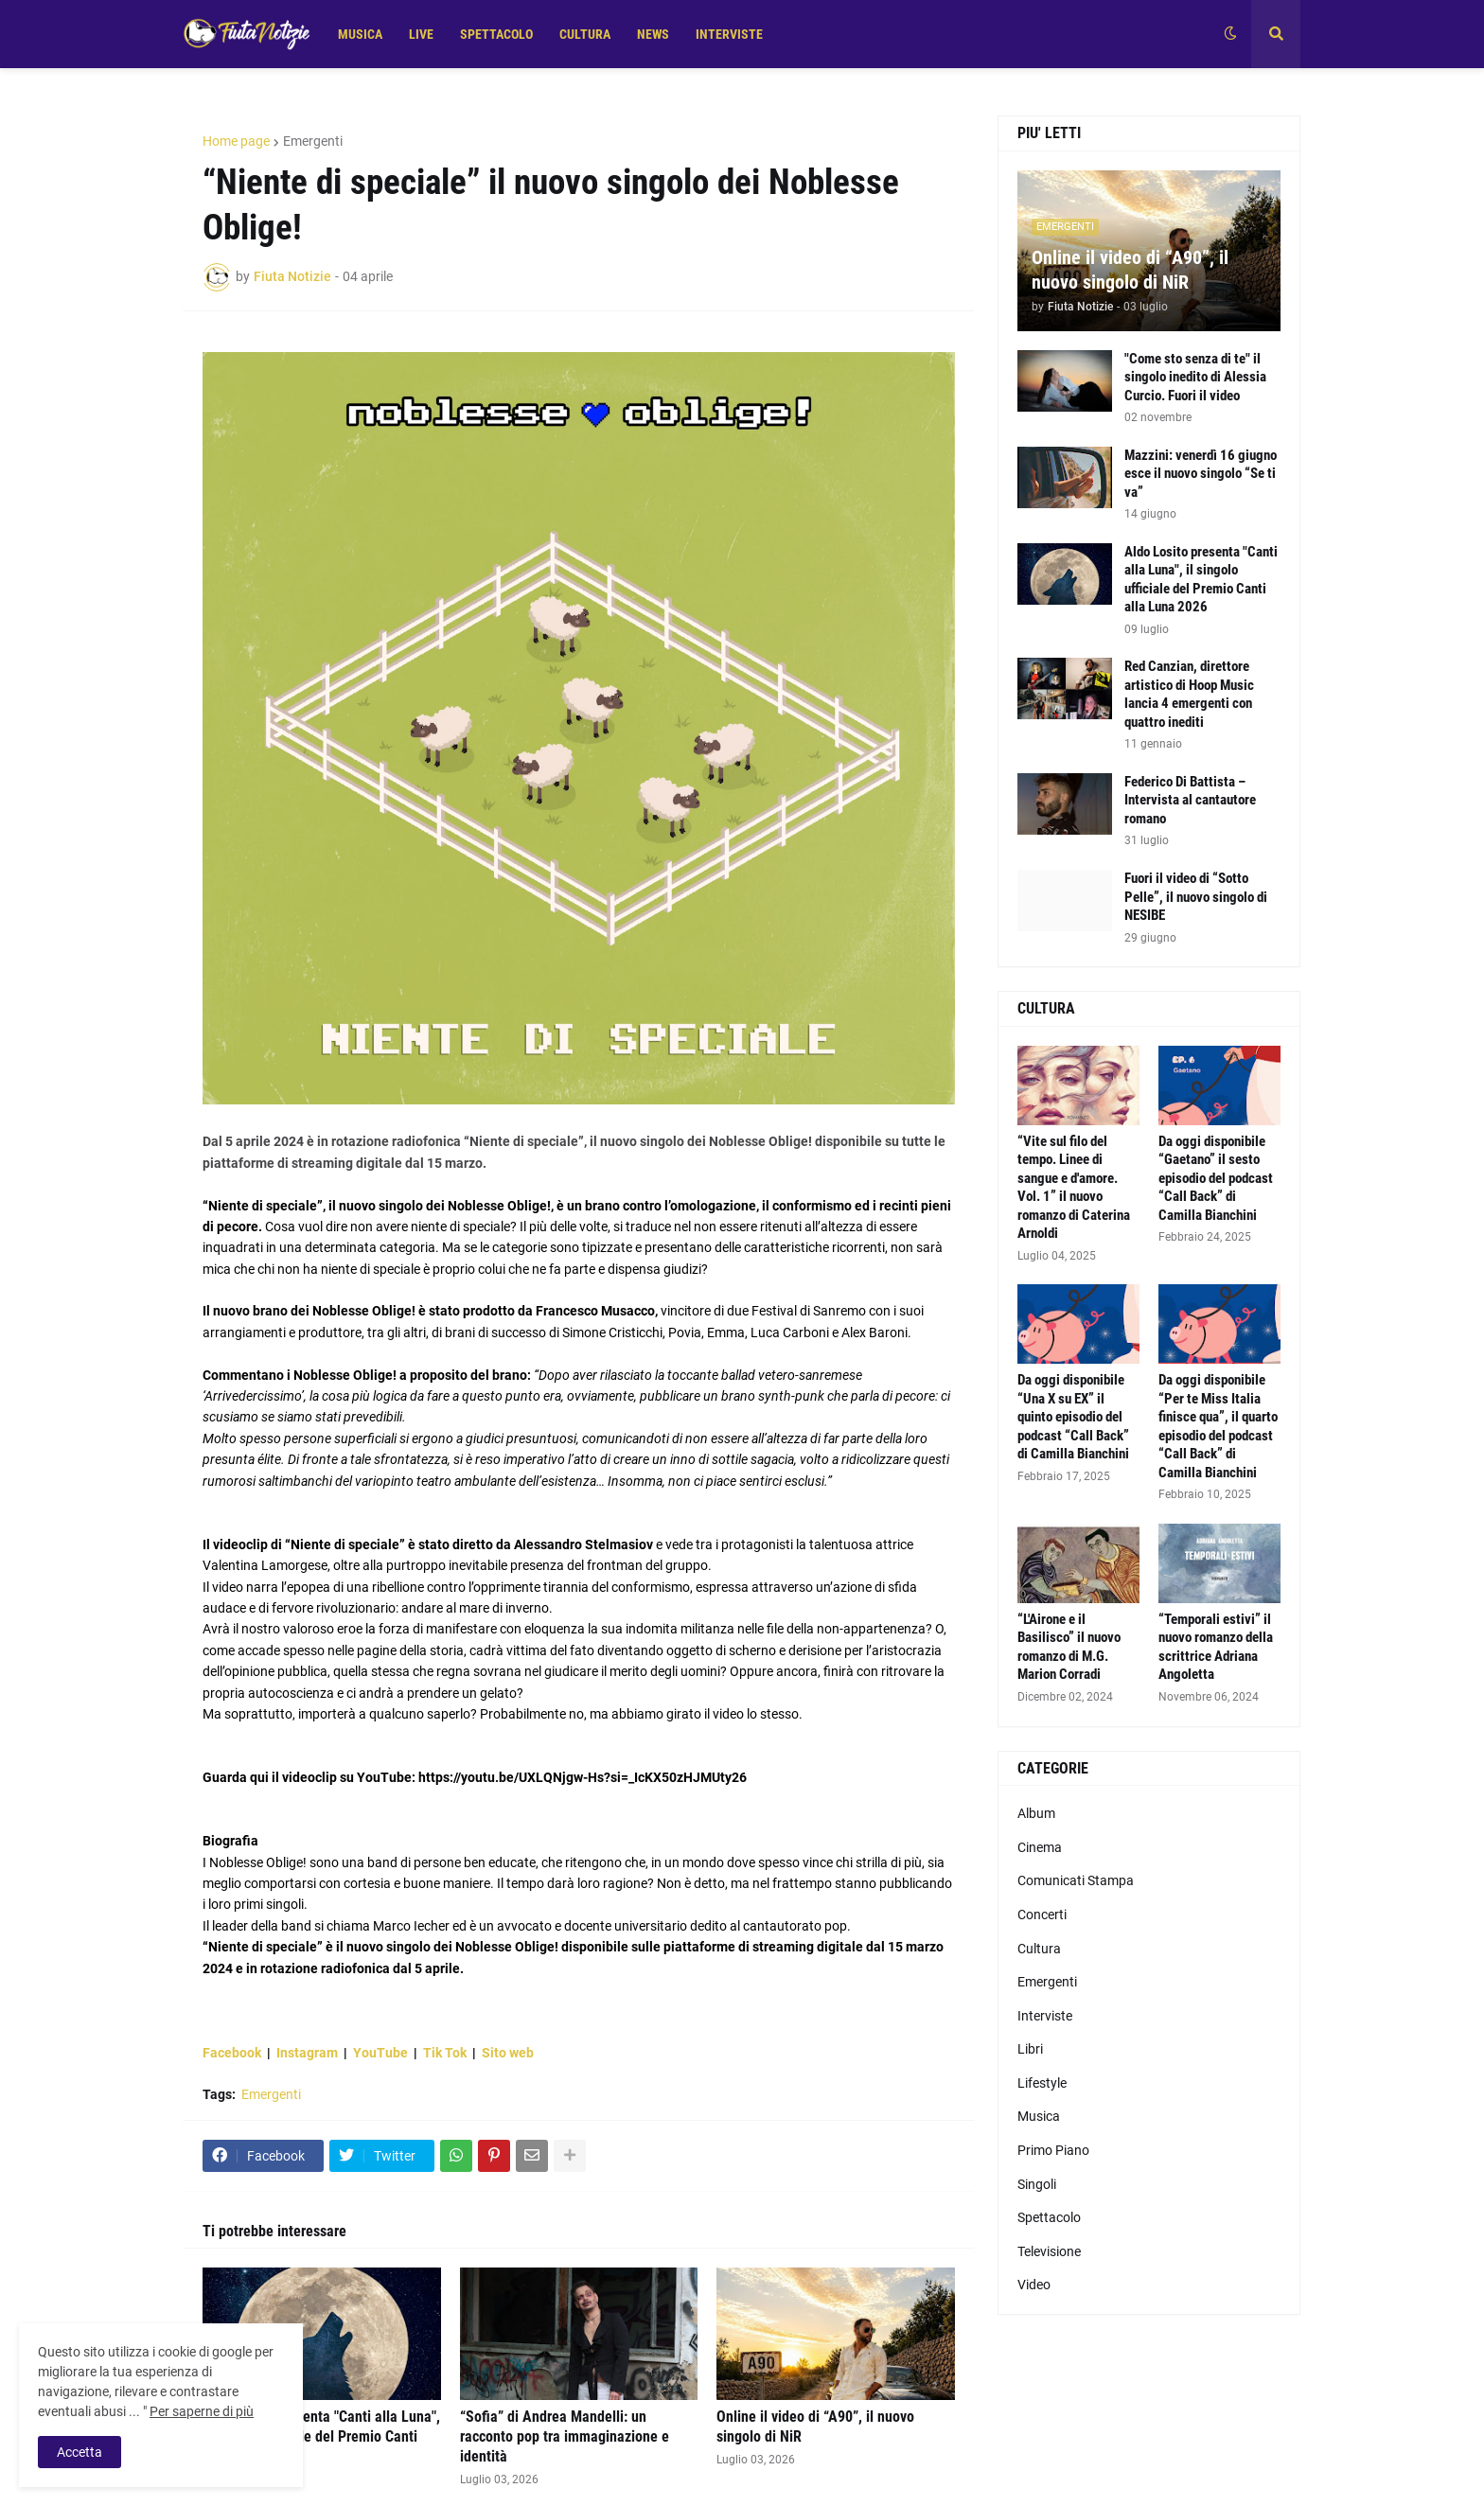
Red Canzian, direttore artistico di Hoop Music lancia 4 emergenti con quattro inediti (1189, 694)
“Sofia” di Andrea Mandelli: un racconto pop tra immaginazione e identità (564, 2436)
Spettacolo (1049, 2217)
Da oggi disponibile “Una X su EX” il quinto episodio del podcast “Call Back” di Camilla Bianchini (1073, 1416)
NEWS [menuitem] (653, 34)
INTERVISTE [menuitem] (729, 34)
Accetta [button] (79, 2452)
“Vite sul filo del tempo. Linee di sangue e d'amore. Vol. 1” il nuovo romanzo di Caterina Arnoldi (1073, 1188)
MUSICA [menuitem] (360, 34)
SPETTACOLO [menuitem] (496, 34)
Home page (236, 141)
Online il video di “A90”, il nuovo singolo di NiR (815, 2426)
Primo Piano (1053, 2150)
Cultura (1039, 1948)
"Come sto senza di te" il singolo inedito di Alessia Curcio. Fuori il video (1195, 377)
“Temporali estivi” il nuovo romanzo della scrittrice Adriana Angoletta (1215, 1647)
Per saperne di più (202, 2411)
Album (1036, 1813)
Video (1034, 2284)
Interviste (1044, 2015)
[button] (1230, 34)
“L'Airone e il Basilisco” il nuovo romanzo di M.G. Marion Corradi (1069, 1647)
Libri (1030, 2048)
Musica (1038, 2116)
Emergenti (313, 141)
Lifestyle (1042, 2083)
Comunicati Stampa (1075, 1880)
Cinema (1039, 1847)
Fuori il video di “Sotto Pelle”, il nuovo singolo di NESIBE (1195, 897)
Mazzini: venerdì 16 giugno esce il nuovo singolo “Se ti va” (1200, 474)
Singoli (1036, 2184)
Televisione (1049, 2251)
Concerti (1042, 1914)
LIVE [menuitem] (421, 34)
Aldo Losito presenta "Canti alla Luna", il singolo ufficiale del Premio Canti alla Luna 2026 (321, 2436)
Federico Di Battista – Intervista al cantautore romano (1190, 800)
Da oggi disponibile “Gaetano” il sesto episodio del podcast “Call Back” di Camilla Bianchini (1215, 1178)
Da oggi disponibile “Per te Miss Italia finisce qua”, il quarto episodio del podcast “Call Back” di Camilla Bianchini (1218, 1426)
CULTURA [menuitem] (584, 34)
